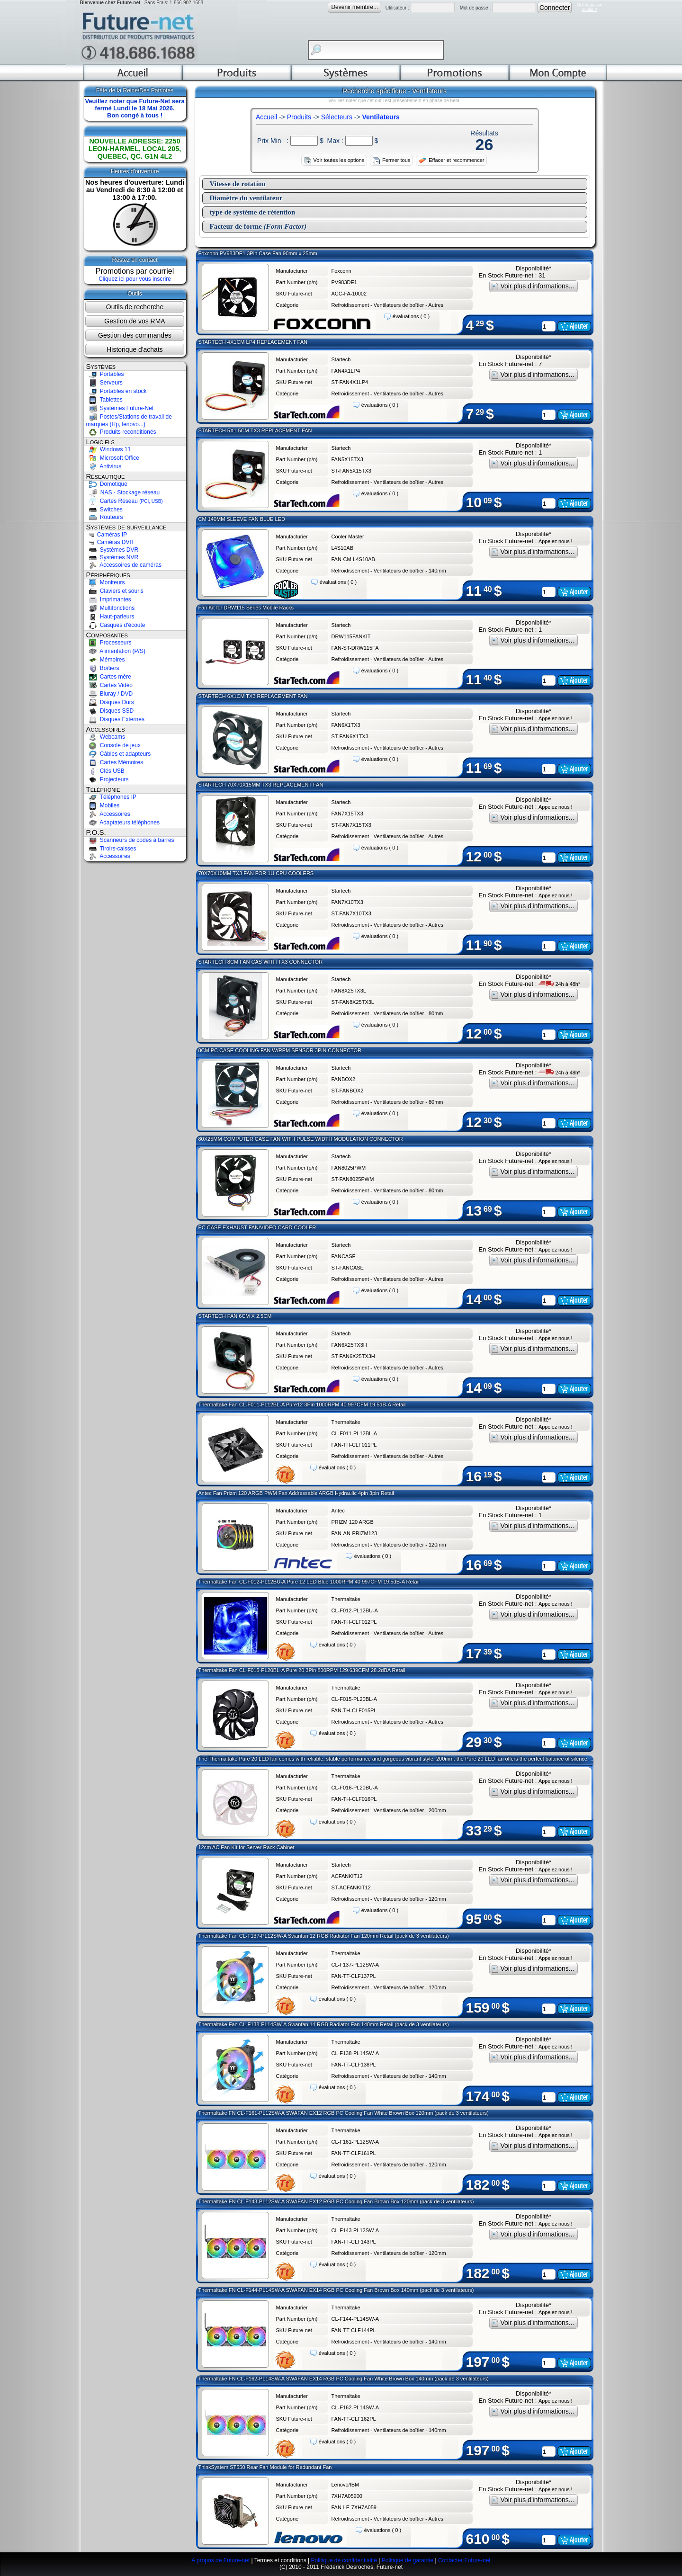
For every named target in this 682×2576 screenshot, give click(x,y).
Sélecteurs (336, 117)
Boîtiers (102, 668)
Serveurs (104, 382)
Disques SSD (110, 710)
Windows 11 (108, 449)
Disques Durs (110, 702)
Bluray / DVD (109, 693)
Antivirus (104, 466)
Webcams (105, 736)
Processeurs (109, 642)
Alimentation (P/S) (115, 651)
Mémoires (105, 659)
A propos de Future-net (220, 2560)
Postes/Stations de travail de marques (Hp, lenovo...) (129, 420)
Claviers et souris (115, 591)
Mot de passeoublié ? (589, 7)
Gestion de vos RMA (134, 321)
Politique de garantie (407, 2560)
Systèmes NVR (112, 557)
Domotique (106, 484)
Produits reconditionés (121, 432)
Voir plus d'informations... (533, 286)
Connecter (554, 7)
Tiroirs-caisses (111, 848)
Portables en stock (116, 391)
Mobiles (103, 805)
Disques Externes (115, 719)
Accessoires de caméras (124, 565)
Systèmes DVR (112, 549)
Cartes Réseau (124, 501)
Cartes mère (108, 676)
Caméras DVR (110, 542)
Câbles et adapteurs (118, 754)
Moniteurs (105, 582)
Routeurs (104, 517)
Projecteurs (107, 779)
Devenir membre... (354, 7)
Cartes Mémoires (115, 762)
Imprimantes (108, 599)
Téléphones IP (111, 797)
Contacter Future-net (464, 2560)
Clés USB (105, 771)
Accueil (266, 117)
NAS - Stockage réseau (123, 492)
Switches (104, 509)
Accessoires (108, 814)
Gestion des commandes (134, 335)
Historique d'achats (135, 349)
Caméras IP (106, 534)
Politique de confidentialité (344, 2560)
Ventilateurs (381, 117)
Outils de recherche (134, 307)
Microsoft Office (112, 458)
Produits (299, 117)
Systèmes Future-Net (120, 408)
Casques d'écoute (115, 625)
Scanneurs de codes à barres (130, 840)
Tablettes (104, 399)
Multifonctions (110, 608)
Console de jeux (113, 745)
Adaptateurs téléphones (123, 822)
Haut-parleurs (110, 616)
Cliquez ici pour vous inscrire (135, 279)
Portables (105, 374)
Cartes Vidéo (109, 685)
